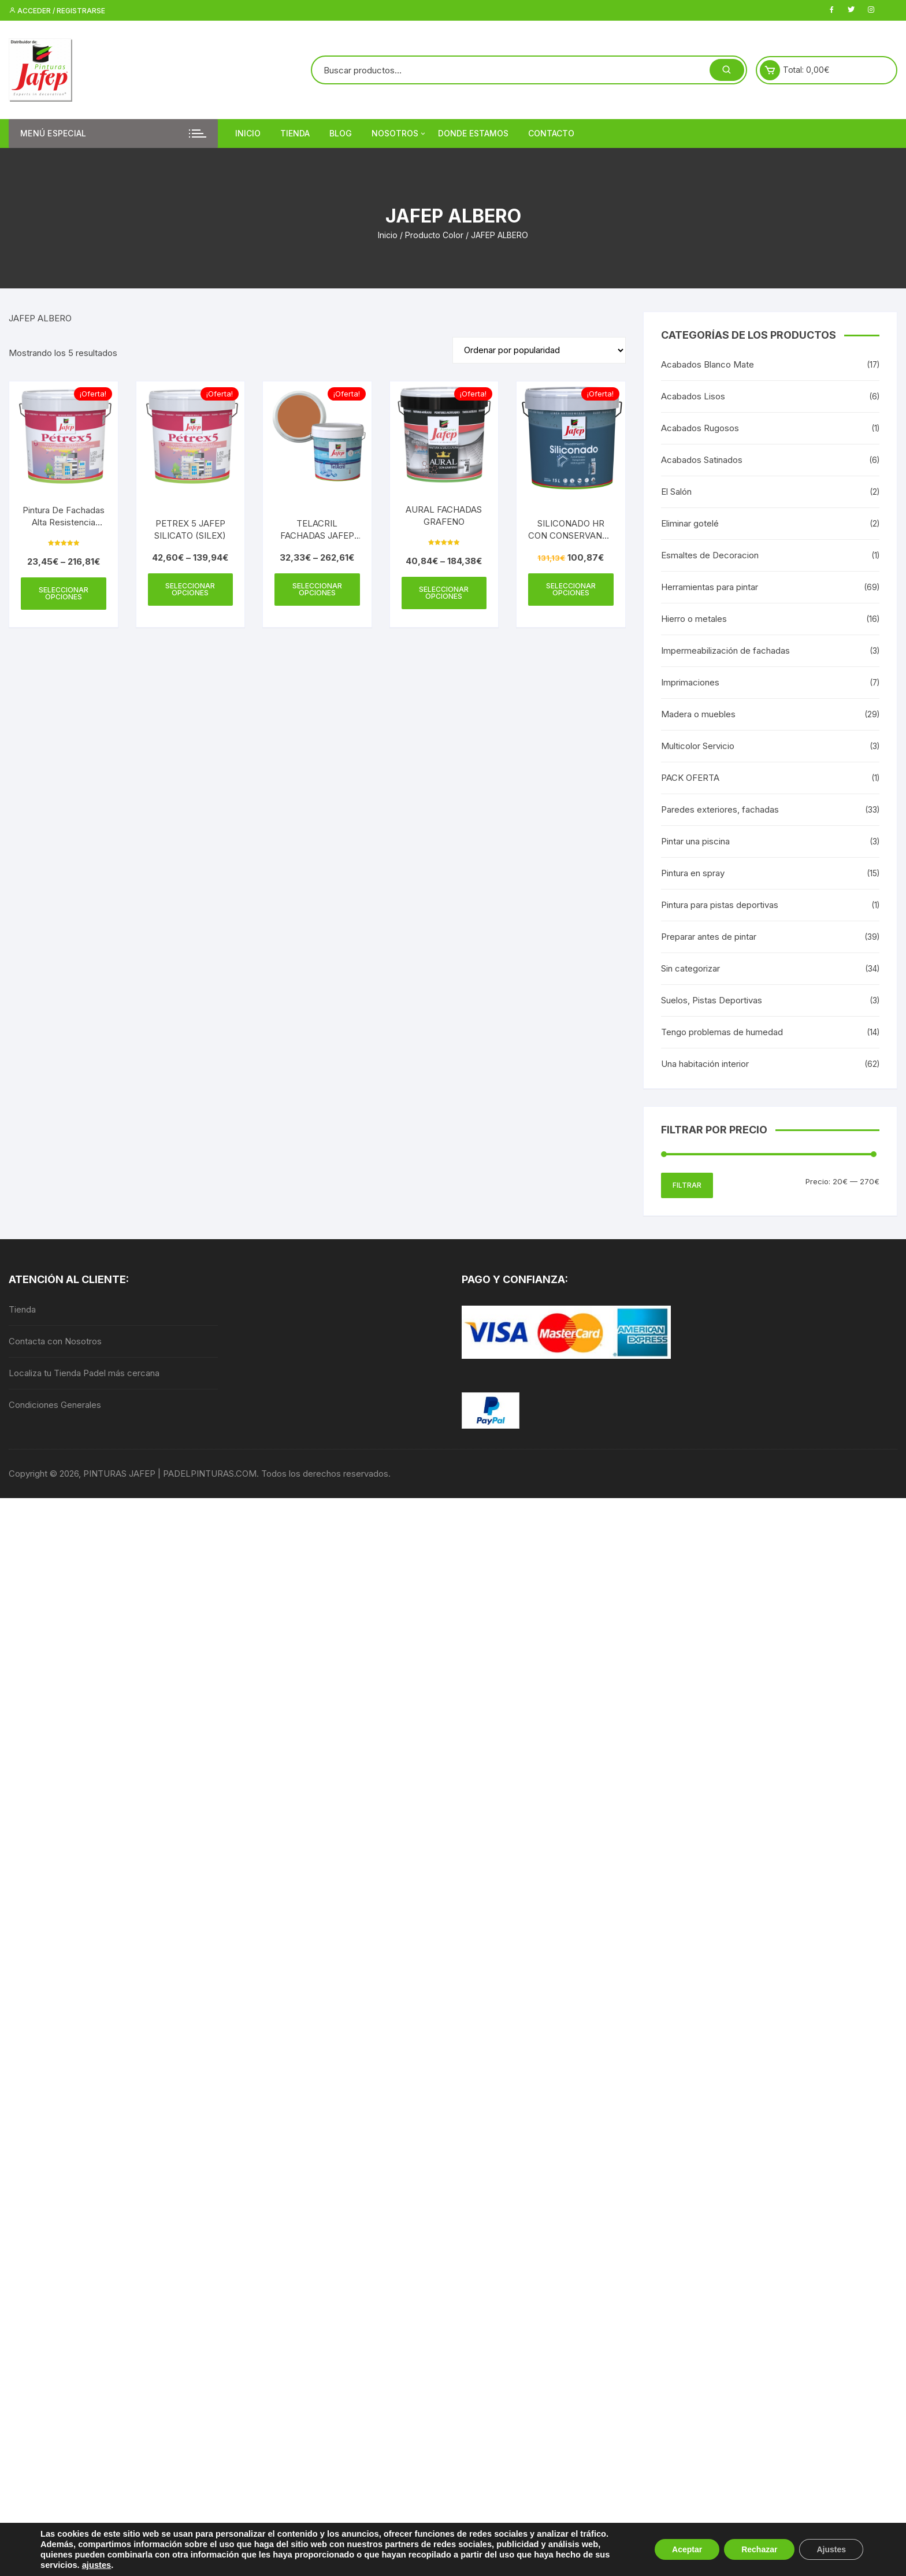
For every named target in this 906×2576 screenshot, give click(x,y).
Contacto (551, 133)
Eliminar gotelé (690, 523)
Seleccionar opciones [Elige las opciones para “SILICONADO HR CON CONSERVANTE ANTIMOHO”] (571, 589)
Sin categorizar (690, 968)
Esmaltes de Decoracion (710, 555)
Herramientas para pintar (709, 586)
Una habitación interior (705, 1063)
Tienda (295, 133)
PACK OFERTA (690, 777)
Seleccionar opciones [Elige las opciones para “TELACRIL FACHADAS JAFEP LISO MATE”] (317, 589)
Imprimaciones (690, 682)
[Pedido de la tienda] (539, 350)
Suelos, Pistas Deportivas (711, 1000)
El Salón (676, 491)
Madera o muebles (698, 714)
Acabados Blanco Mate (707, 364)
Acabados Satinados (701, 459)
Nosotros (399, 133)
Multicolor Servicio (697, 745)
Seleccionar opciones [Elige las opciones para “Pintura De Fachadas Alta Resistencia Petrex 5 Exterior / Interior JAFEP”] (63, 593)
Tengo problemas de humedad (722, 1031)
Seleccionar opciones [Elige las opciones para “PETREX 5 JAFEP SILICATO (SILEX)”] (190, 589)
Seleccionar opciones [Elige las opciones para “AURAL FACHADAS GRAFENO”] (444, 593)
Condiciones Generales (55, 1404)
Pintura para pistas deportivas (719, 904)
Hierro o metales (694, 618)
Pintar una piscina (695, 841)
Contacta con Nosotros (55, 1341)
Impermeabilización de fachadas (725, 650)
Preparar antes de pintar (708, 936)
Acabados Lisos (693, 396)
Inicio (248, 133)
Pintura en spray (693, 873)
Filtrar (687, 1185)
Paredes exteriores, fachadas (720, 809)
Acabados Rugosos (700, 427)
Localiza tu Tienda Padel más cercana (84, 1372)
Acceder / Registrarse (57, 10)
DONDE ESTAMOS (473, 133)
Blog (340, 133)
